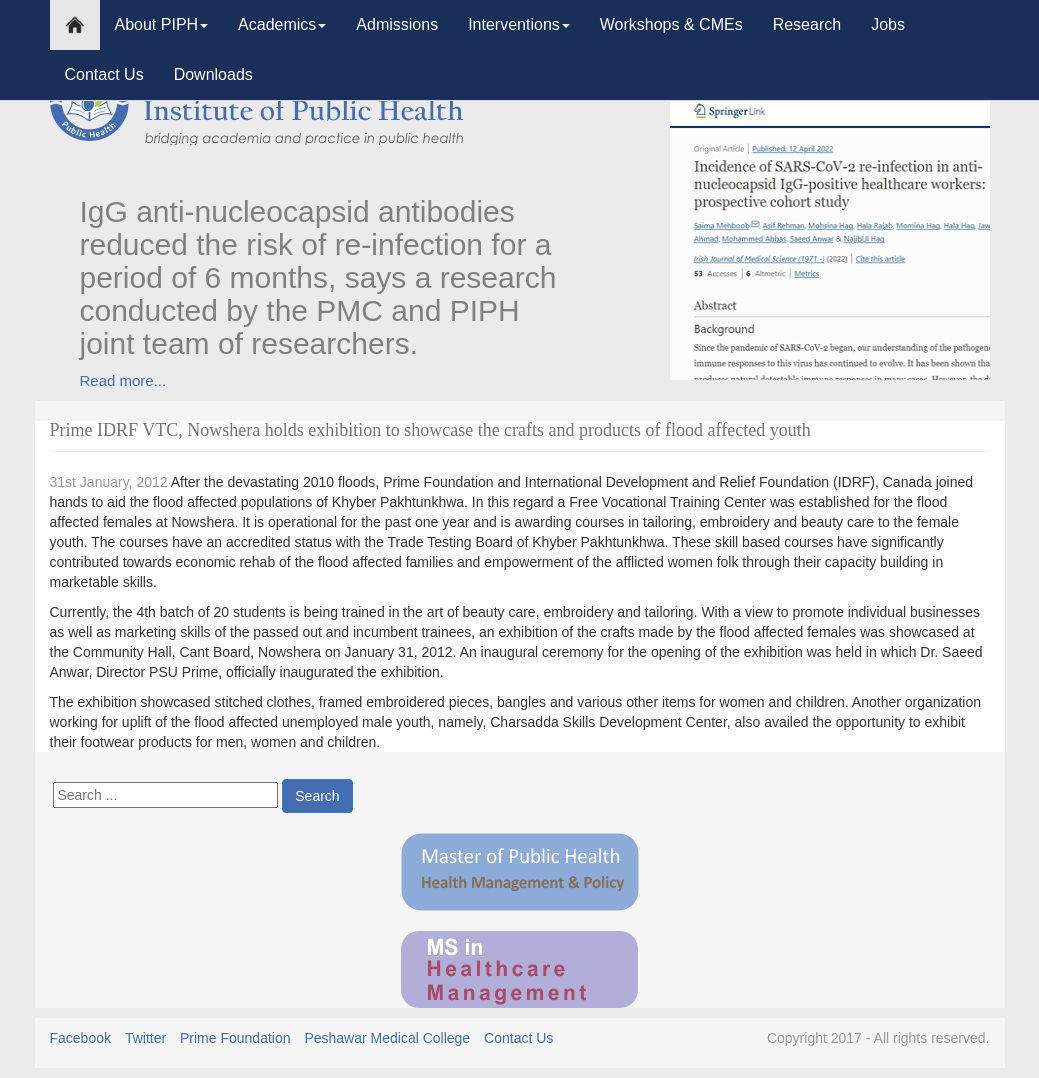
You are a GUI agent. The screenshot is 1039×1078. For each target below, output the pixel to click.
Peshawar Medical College (387, 1038)
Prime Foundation (235, 1038)
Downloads (213, 74)
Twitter (145, 1038)
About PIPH (162, 24)
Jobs (888, 24)
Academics (282, 24)
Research (807, 24)
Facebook (80, 1038)
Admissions (397, 24)
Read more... (123, 380)
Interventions (519, 24)
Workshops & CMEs (671, 24)
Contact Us (104, 74)
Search (317, 796)
